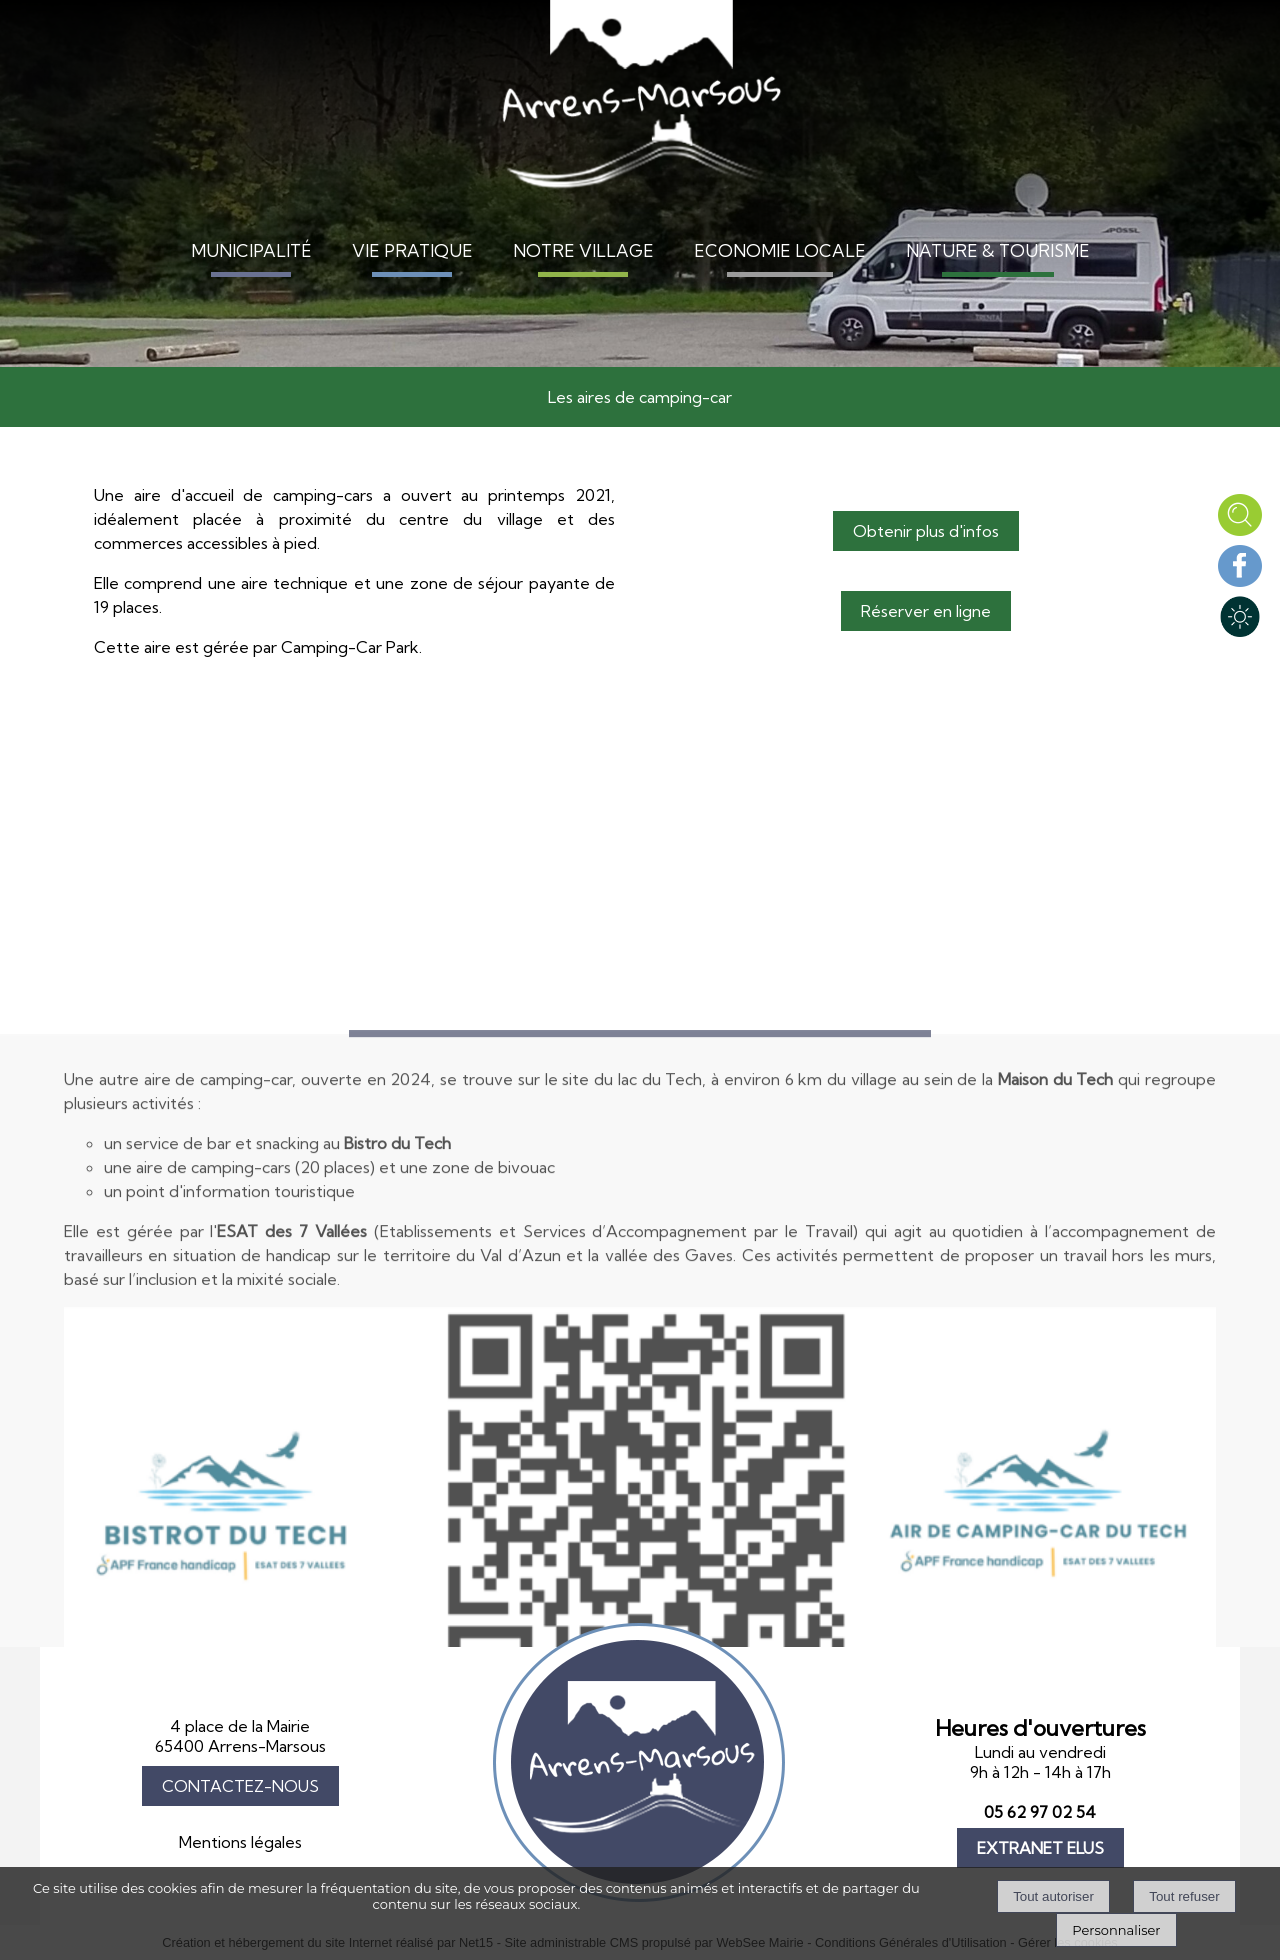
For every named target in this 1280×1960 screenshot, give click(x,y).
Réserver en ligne (926, 611)
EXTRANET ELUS (1040, 1848)
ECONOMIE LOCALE (780, 250)
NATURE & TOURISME (998, 250)
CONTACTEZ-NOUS (240, 1786)
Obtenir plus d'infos (926, 531)
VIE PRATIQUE (412, 250)
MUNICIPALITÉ (251, 250)
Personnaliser (1116, 1930)
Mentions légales (240, 1842)
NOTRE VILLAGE (583, 250)
